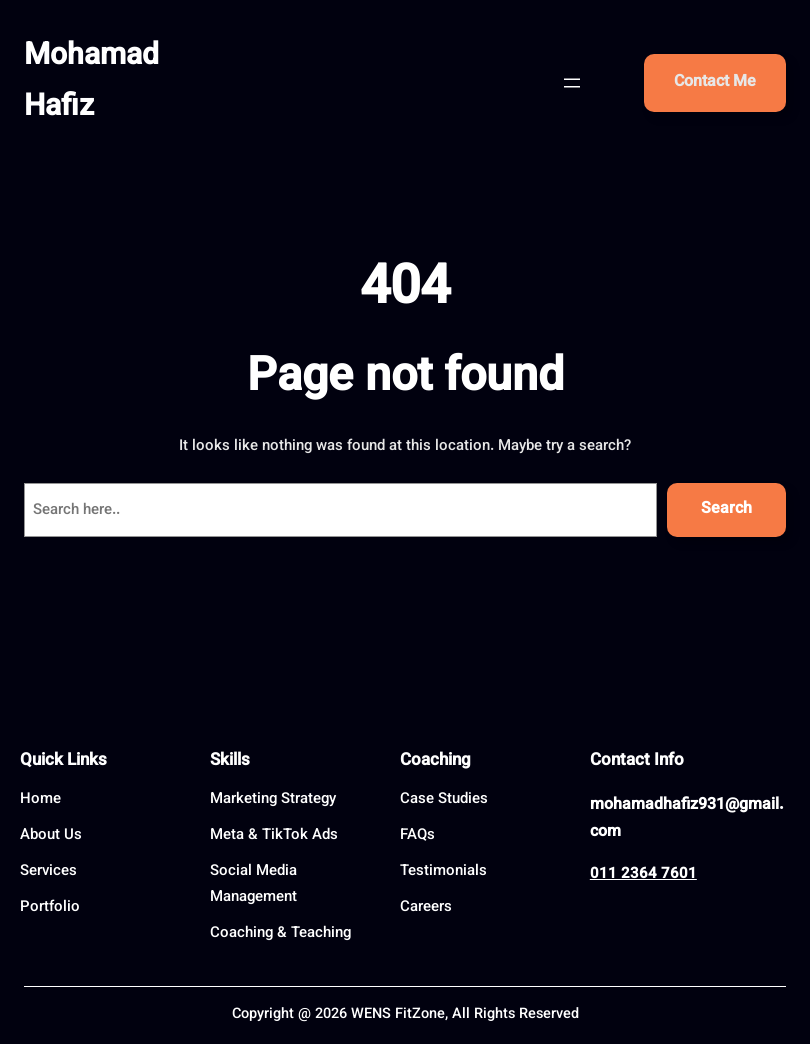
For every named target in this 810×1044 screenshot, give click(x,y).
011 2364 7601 (643, 874)
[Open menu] (572, 83)
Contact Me (715, 82)
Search (726, 509)
